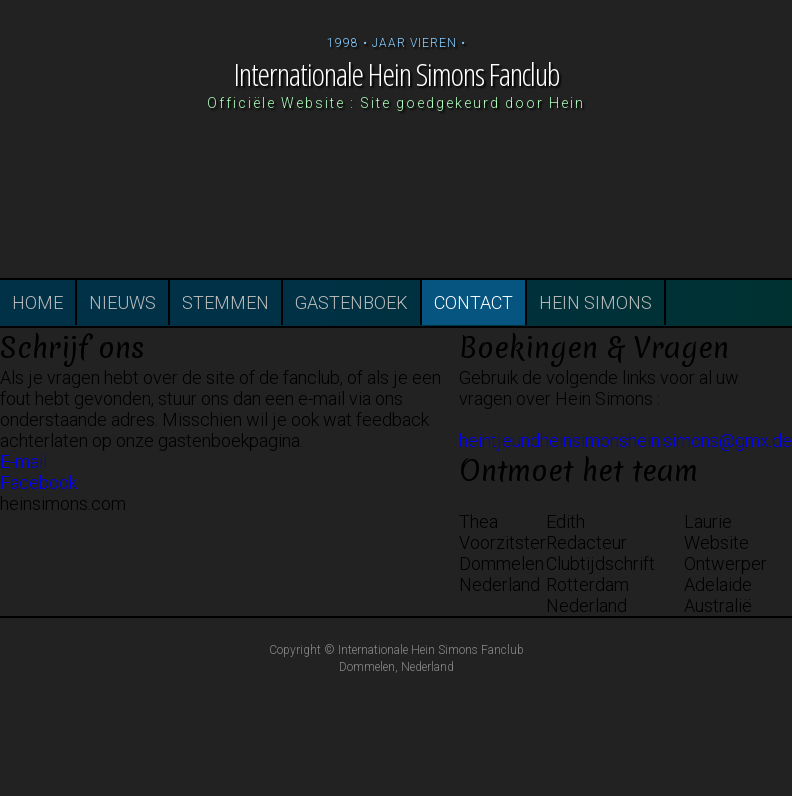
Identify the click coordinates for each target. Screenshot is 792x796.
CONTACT (473, 302)
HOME (37, 302)
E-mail (23, 461)
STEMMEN (225, 302)
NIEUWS (122, 302)
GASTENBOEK (351, 302)
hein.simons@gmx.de (710, 440)
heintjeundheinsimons (543, 440)
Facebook (38, 482)
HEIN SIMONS (595, 302)
